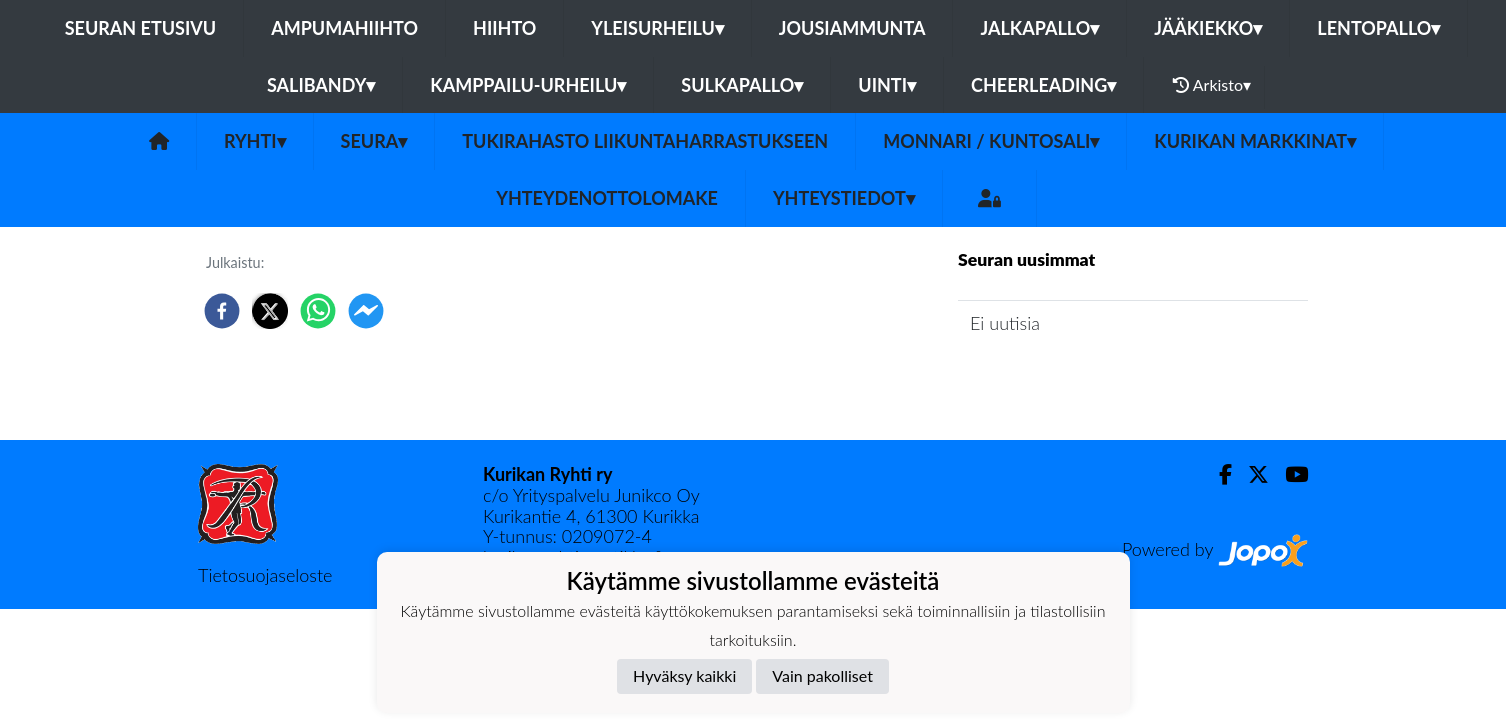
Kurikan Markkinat (1255, 141)
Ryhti (255, 141)
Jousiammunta (852, 28)
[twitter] (270, 311)
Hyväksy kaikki (684, 675)
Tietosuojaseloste (265, 575)
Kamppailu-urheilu (528, 85)
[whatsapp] (318, 311)
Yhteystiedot (844, 198)
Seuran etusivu (141, 28)
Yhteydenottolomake (607, 198)
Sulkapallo (742, 85)
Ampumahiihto (344, 28)
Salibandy (321, 85)
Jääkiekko (1208, 28)
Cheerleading (1043, 85)
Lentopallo (1378, 28)
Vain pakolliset (822, 675)
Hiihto (504, 28)
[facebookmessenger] (366, 311)
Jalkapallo (1039, 28)
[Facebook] (1217, 474)
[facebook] (222, 311)
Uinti (887, 85)
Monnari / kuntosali (991, 141)
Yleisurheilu (657, 28)
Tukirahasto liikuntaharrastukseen (645, 141)
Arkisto (1212, 85)
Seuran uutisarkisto (1046, 380)
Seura (374, 141)
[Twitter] (1250, 474)
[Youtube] (1288, 474)
